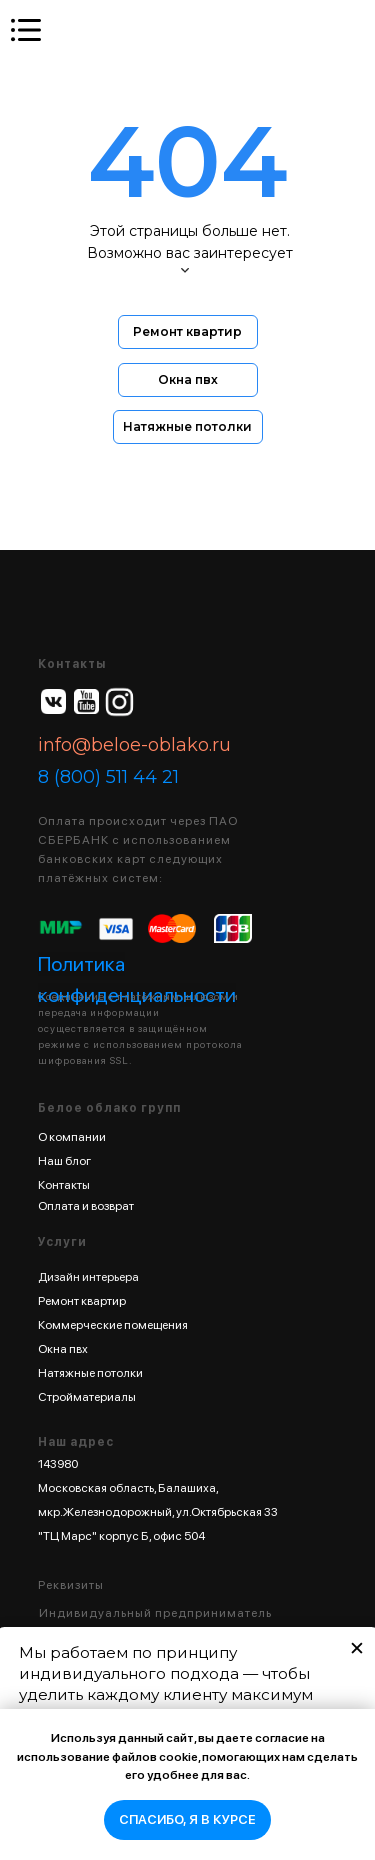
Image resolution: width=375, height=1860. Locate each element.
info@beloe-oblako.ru (134, 745)
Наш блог (64, 1161)
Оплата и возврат (86, 1206)
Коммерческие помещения (113, 1325)
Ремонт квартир (82, 1301)
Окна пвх (63, 1349)
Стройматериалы (87, 1397)
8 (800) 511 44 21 (108, 777)
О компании (72, 1137)
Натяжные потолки (90, 1373)
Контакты (64, 1185)
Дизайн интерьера (88, 1277)
